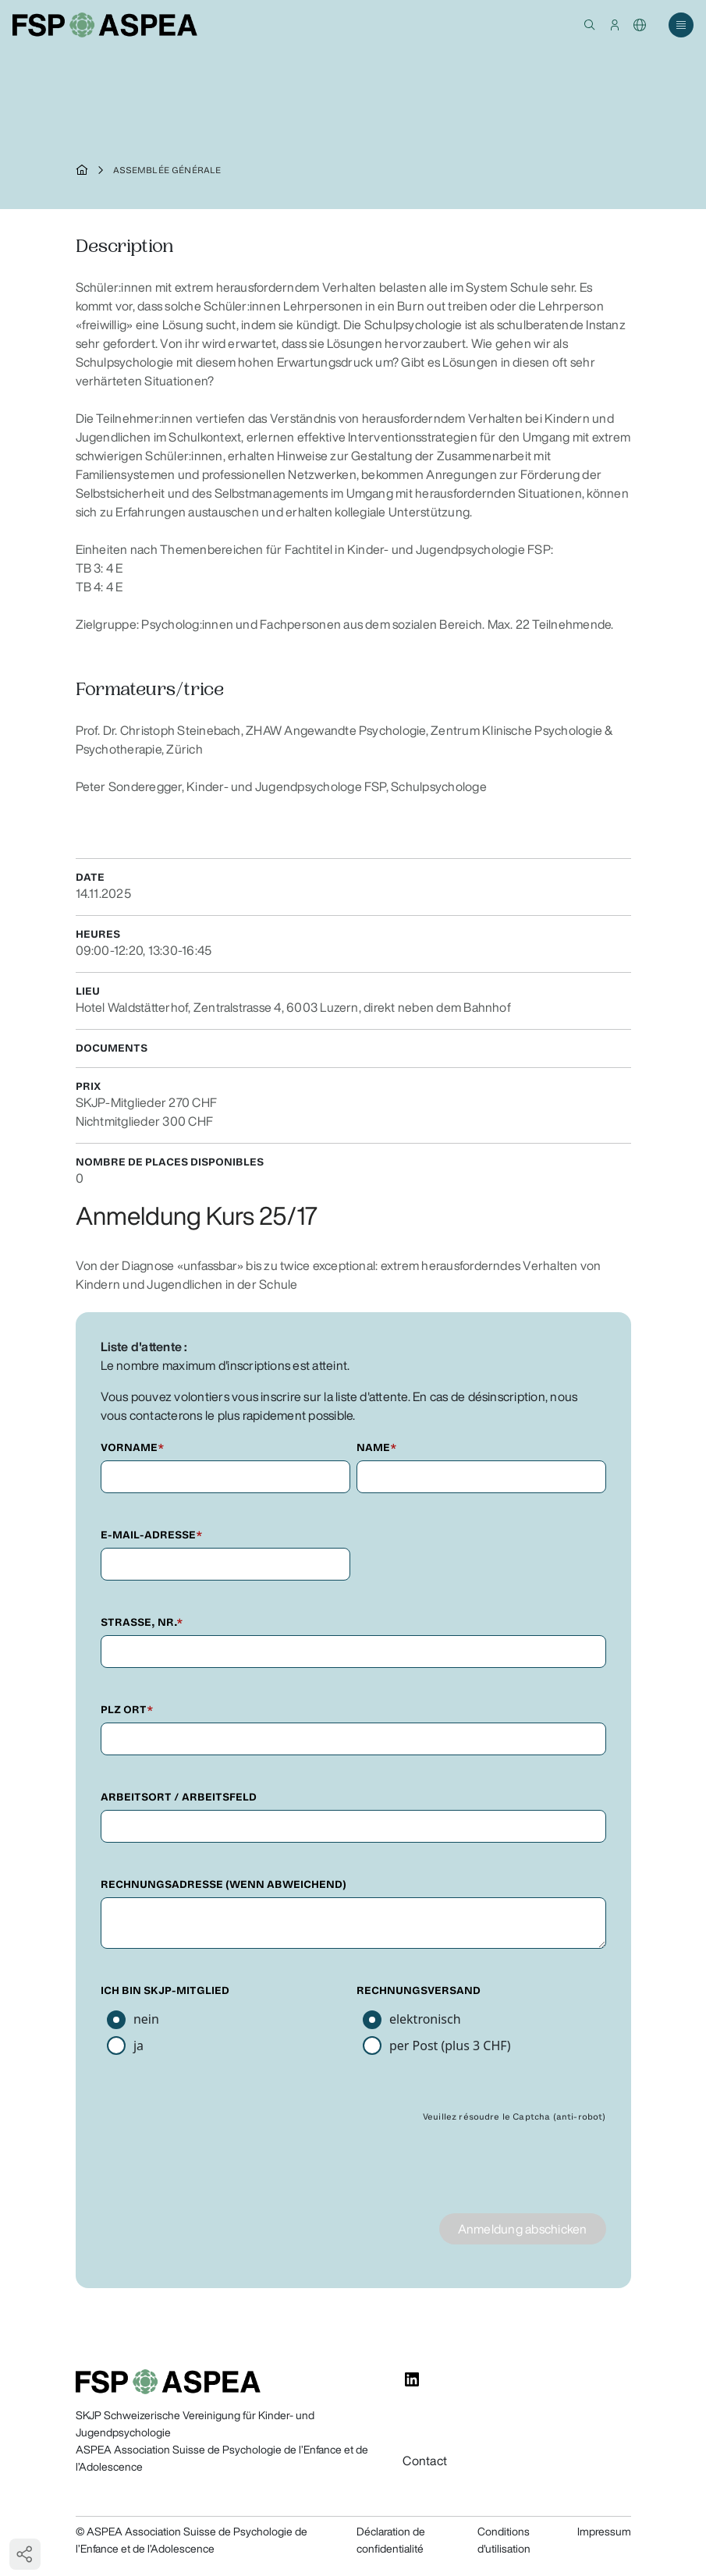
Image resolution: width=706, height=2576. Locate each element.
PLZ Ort (127, 1710)
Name (377, 1447)
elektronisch (425, 2019)
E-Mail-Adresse (152, 1535)
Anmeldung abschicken (522, 2229)
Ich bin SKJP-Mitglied (165, 1990)
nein (146, 2019)
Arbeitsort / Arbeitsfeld (179, 1797)
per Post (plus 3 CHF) (450, 2045)
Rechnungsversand (419, 1990)
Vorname (133, 1447)
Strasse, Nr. (142, 1622)
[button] (590, 25)
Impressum (604, 2531)
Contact (425, 2460)
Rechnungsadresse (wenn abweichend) (223, 1884)
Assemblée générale (167, 170)
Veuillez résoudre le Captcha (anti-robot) (514, 2116)
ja (138, 2045)
